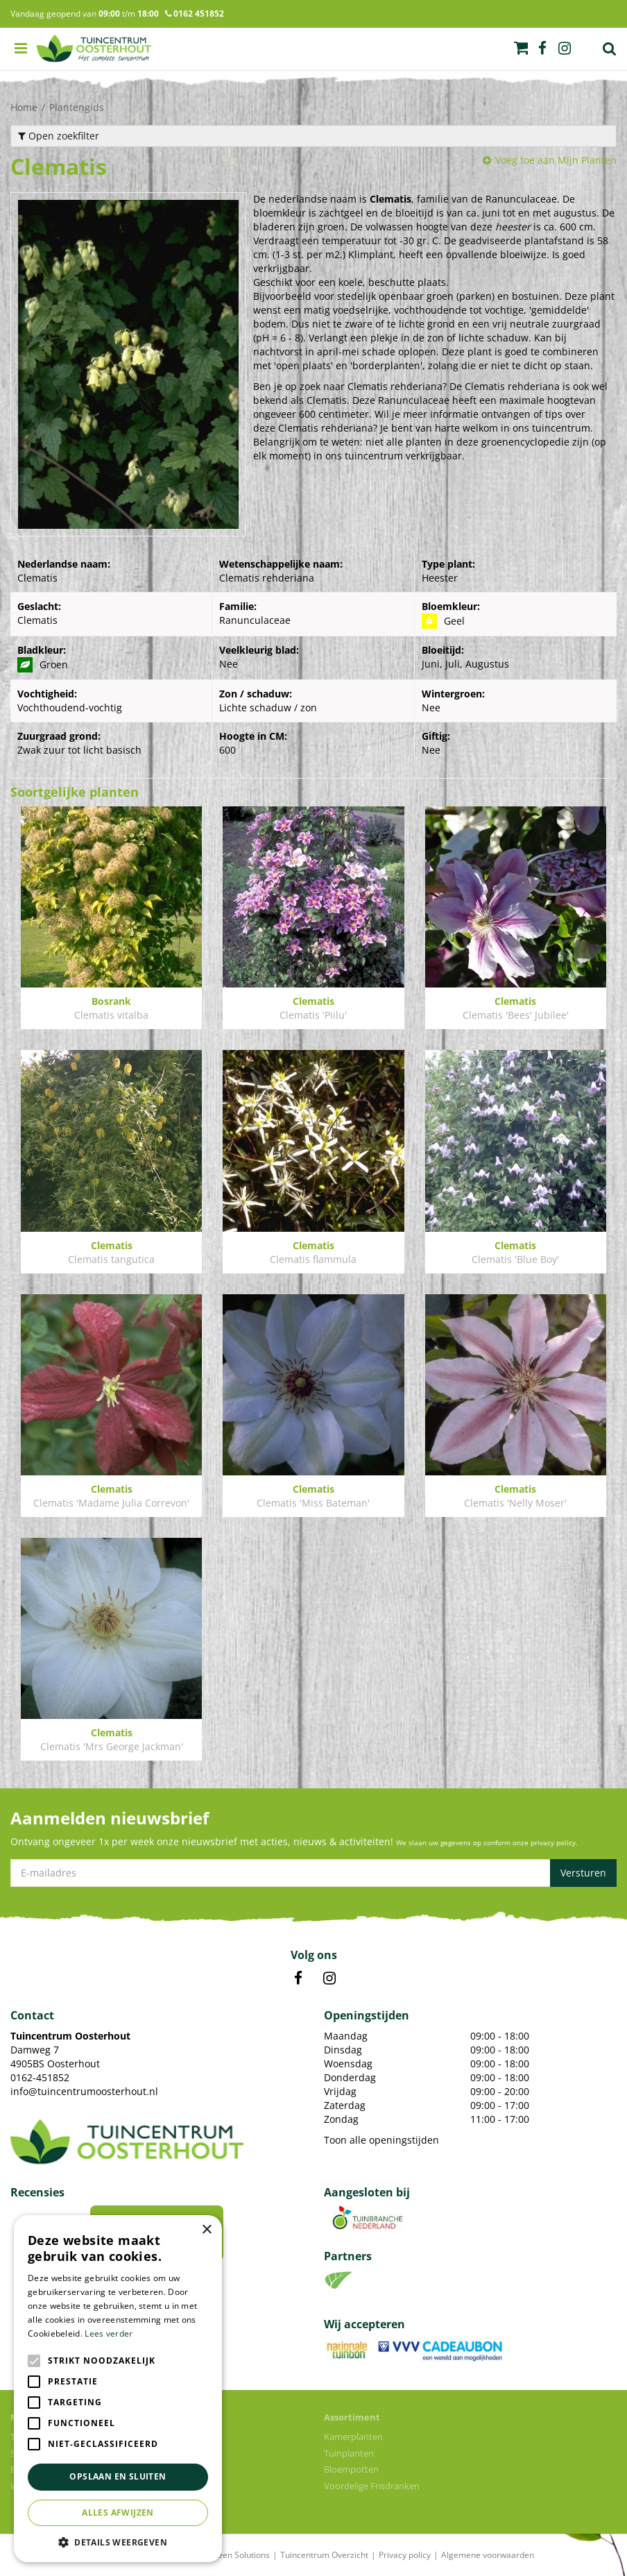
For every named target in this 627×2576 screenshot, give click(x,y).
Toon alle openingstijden (381, 2139)
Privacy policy (405, 2555)
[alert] (118, 2388)
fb (542, 48)
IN (329, 1978)
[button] (118, 2541)
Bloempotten (351, 2469)
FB (298, 1978)
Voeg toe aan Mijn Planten (556, 160)
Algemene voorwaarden (487, 2555)
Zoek (609, 48)
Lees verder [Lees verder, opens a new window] (108, 2333)
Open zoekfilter (58, 135)
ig (564, 48)
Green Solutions (239, 2555)
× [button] (206, 2230)
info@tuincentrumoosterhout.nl (84, 2091)
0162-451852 (39, 2077)
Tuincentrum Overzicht (324, 2555)
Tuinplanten (349, 2453)
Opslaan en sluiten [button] (117, 2476)
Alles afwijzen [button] (118, 2512)
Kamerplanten (353, 2436)
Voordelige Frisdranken (372, 2486)
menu (20, 48)
